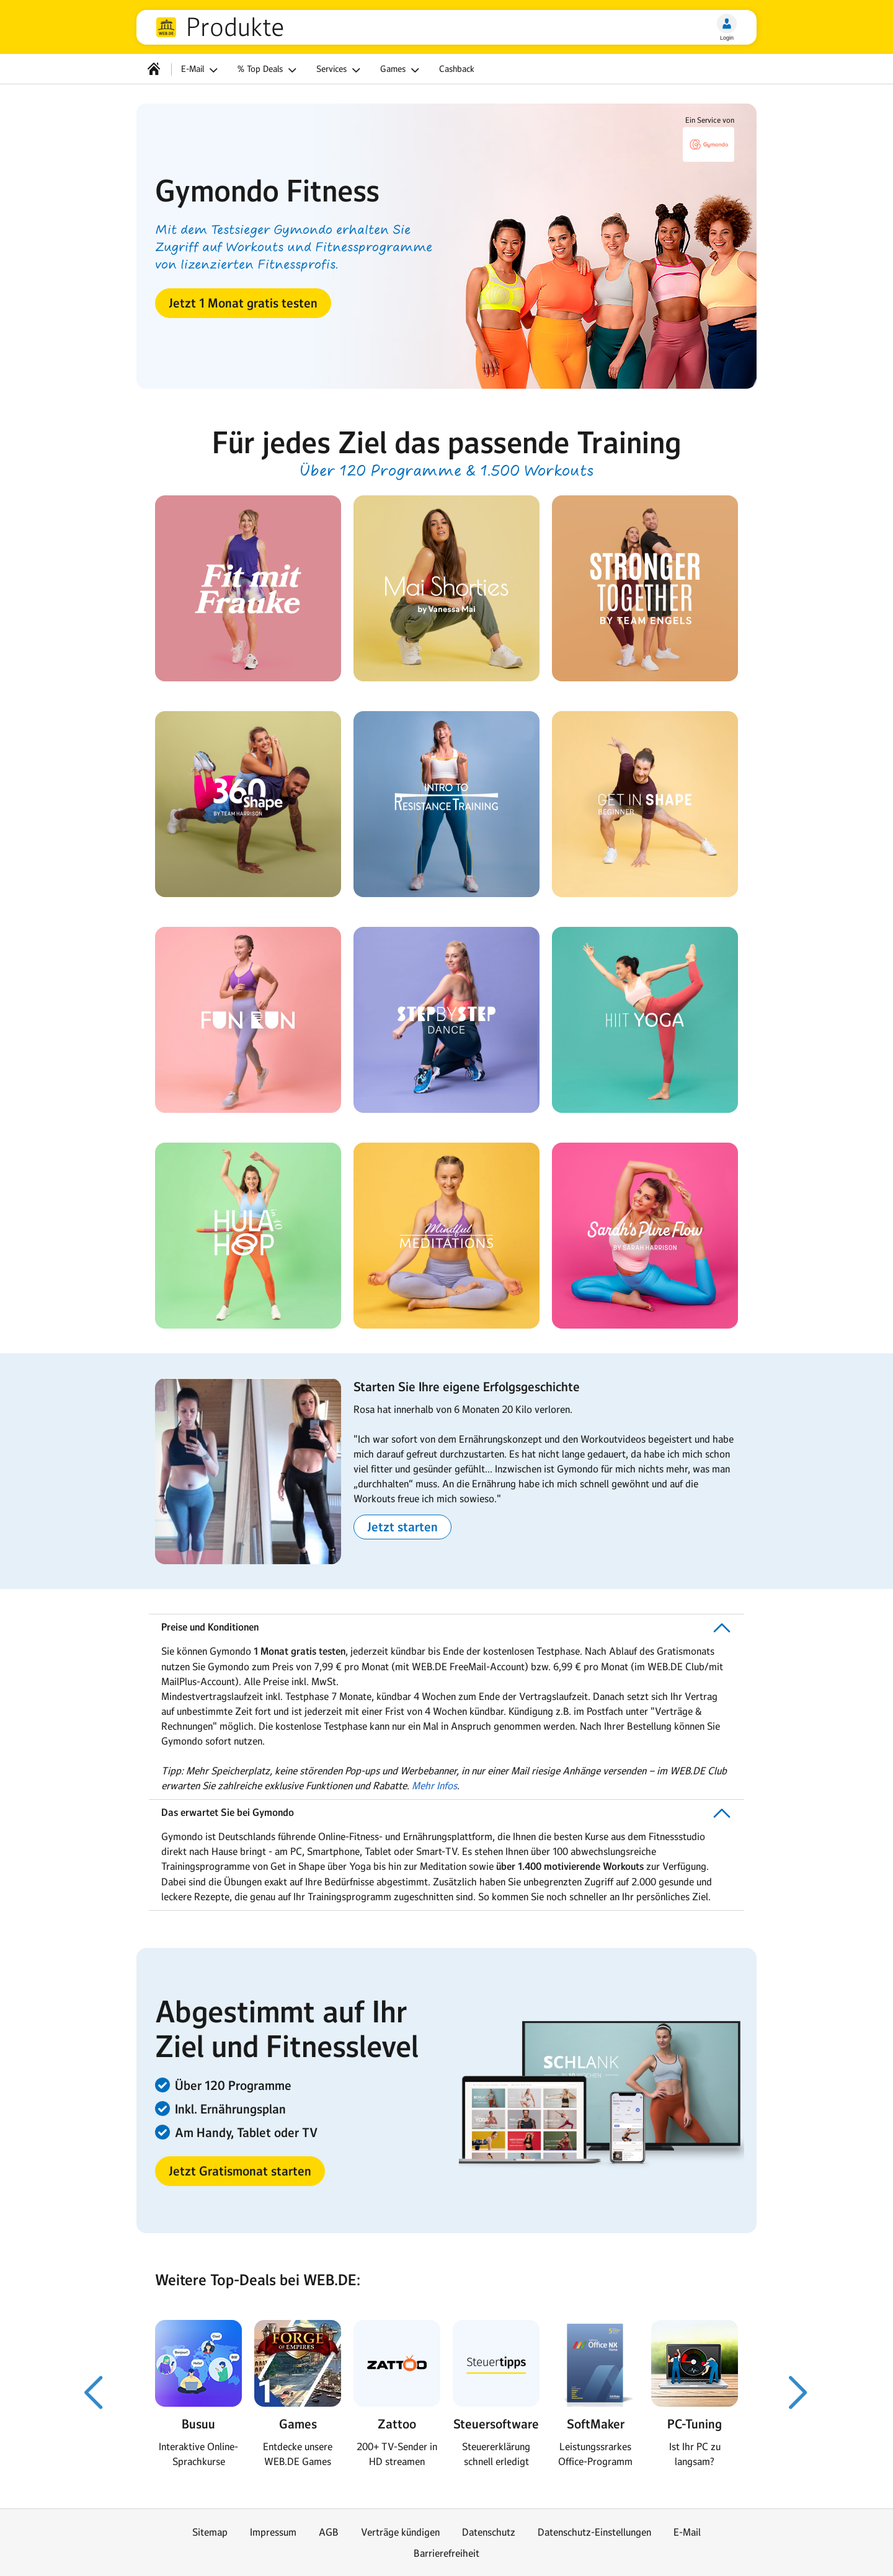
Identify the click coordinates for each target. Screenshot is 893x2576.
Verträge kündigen (400, 2532)
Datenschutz (488, 2532)
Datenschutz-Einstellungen (594, 2532)
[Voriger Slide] (94, 2392)
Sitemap (210, 2532)
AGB (329, 2532)
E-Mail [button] (201, 70)
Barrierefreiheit (446, 2553)
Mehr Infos (434, 1785)
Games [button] (401, 70)
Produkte (235, 27)
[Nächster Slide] (799, 2392)
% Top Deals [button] (269, 70)
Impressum (273, 2532)
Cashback (456, 68)
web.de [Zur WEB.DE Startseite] (166, 27)
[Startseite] (153, 69)
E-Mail (687, 2532)
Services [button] (340, 70)
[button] (243, 303)
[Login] (727, 23)
